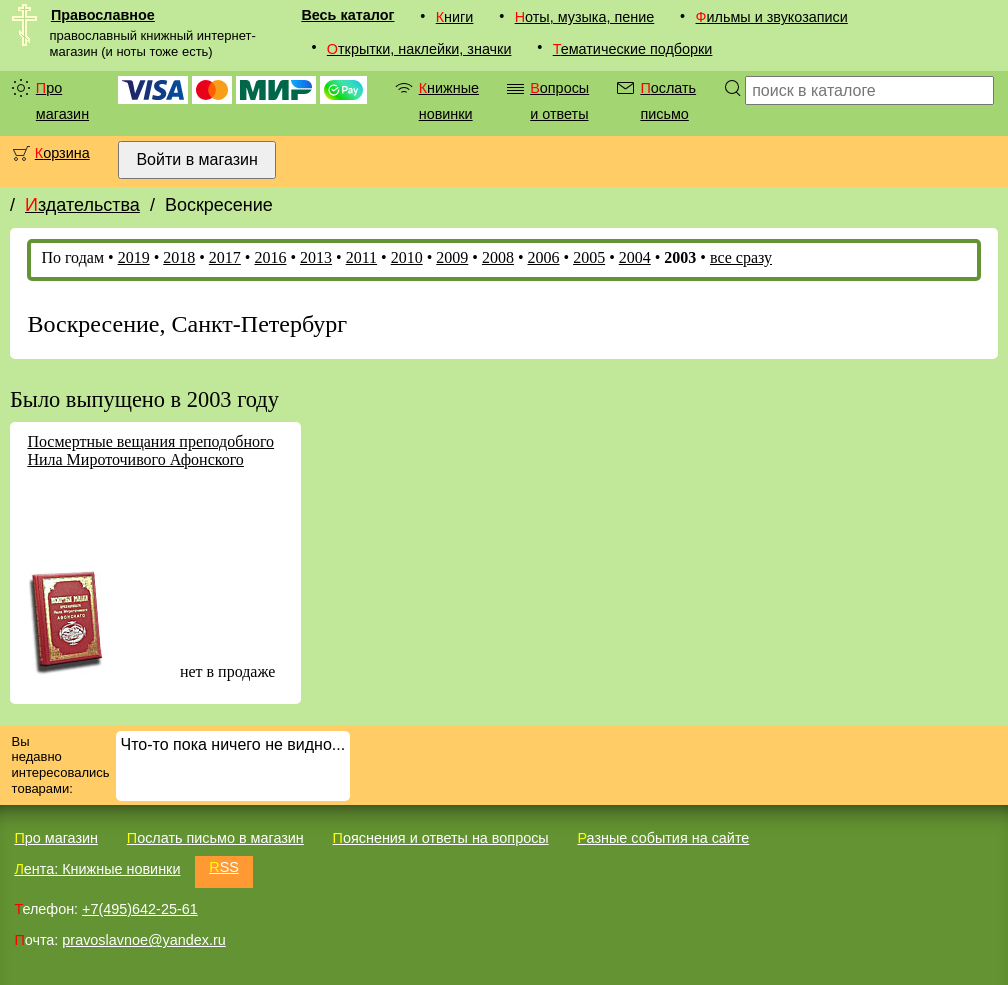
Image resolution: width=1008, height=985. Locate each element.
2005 (589, 257)
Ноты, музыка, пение (585, 17)
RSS (224, 867)
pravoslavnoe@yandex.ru (143, 940)
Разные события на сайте (663, 838)
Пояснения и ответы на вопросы (441, 838)
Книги (455, 17)
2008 (498, 257)
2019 (134, 257)
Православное (103, 15)
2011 (361, 257)
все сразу (741, 257)
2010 (407, 257)
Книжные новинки (449, 101)
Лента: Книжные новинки (97, 869)
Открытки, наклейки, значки (419, 49)
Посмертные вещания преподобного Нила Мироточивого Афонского (150, 450)
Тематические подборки (633, 49)
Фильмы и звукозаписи (772, 17)
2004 (635, 257)
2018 (179, 257)
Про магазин (62, 101)
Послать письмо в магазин (215, 838)
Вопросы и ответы (559, 101)
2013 (316, 257)
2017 (225, 257)
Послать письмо (668, 101)
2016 (270, 257)
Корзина (62, 153)
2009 (452, 257)
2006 (544, 257)
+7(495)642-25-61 (140, 909)
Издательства (82, 205)
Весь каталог (347, 15)
